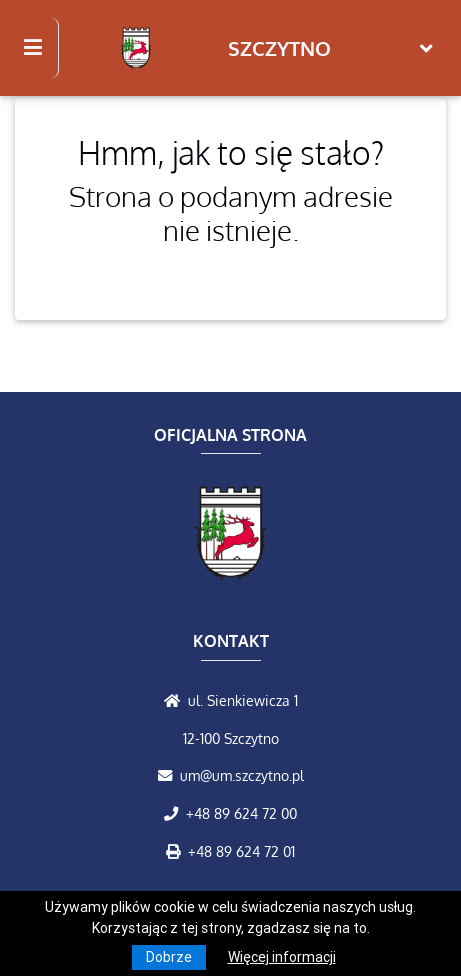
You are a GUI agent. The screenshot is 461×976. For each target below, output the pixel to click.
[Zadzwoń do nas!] (175, 813)
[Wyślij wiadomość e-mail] (169, 775)
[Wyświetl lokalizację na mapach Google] (176, 700)
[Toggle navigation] (426, 48)
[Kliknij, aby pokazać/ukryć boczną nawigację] (41, 48)
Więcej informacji (282, 957)
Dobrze (169, 957)
